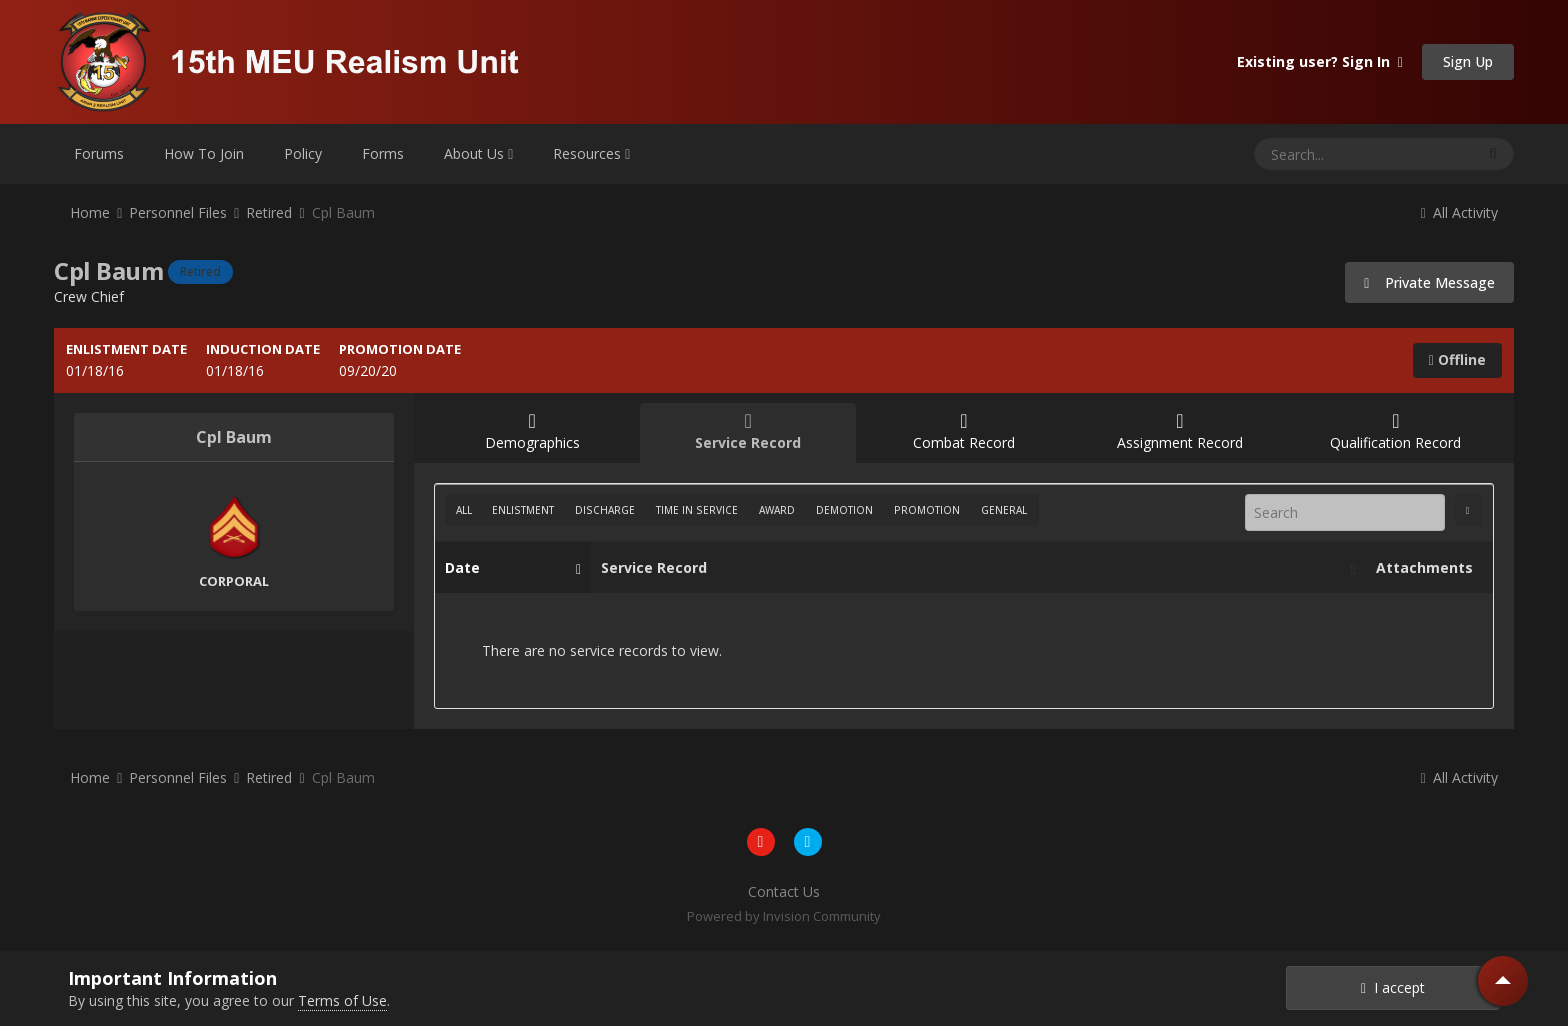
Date (508, 568)
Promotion (927, 510)
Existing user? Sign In (1320, 61)
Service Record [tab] (748, 431)
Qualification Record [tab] (1396, 431)
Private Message (1429, 282)
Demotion (844, 510)
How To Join (204, 153)
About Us (478, 153)
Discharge (605, 510)
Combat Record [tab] (964, 431)
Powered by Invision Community (784, 916)
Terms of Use (342, 1000)
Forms (383, 153)
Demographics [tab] (532, 431)
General (1004, 510)
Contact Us (784, 891)
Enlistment (523, 510)
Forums (99, 153)
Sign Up (1468, 61)
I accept (1393, 987)
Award (777, 510)
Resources (591, 153)
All (464, 510)
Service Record (973, 568)
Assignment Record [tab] (1180, 431)
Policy (303, 153)
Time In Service (697, 510)
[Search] (1312, 154)
